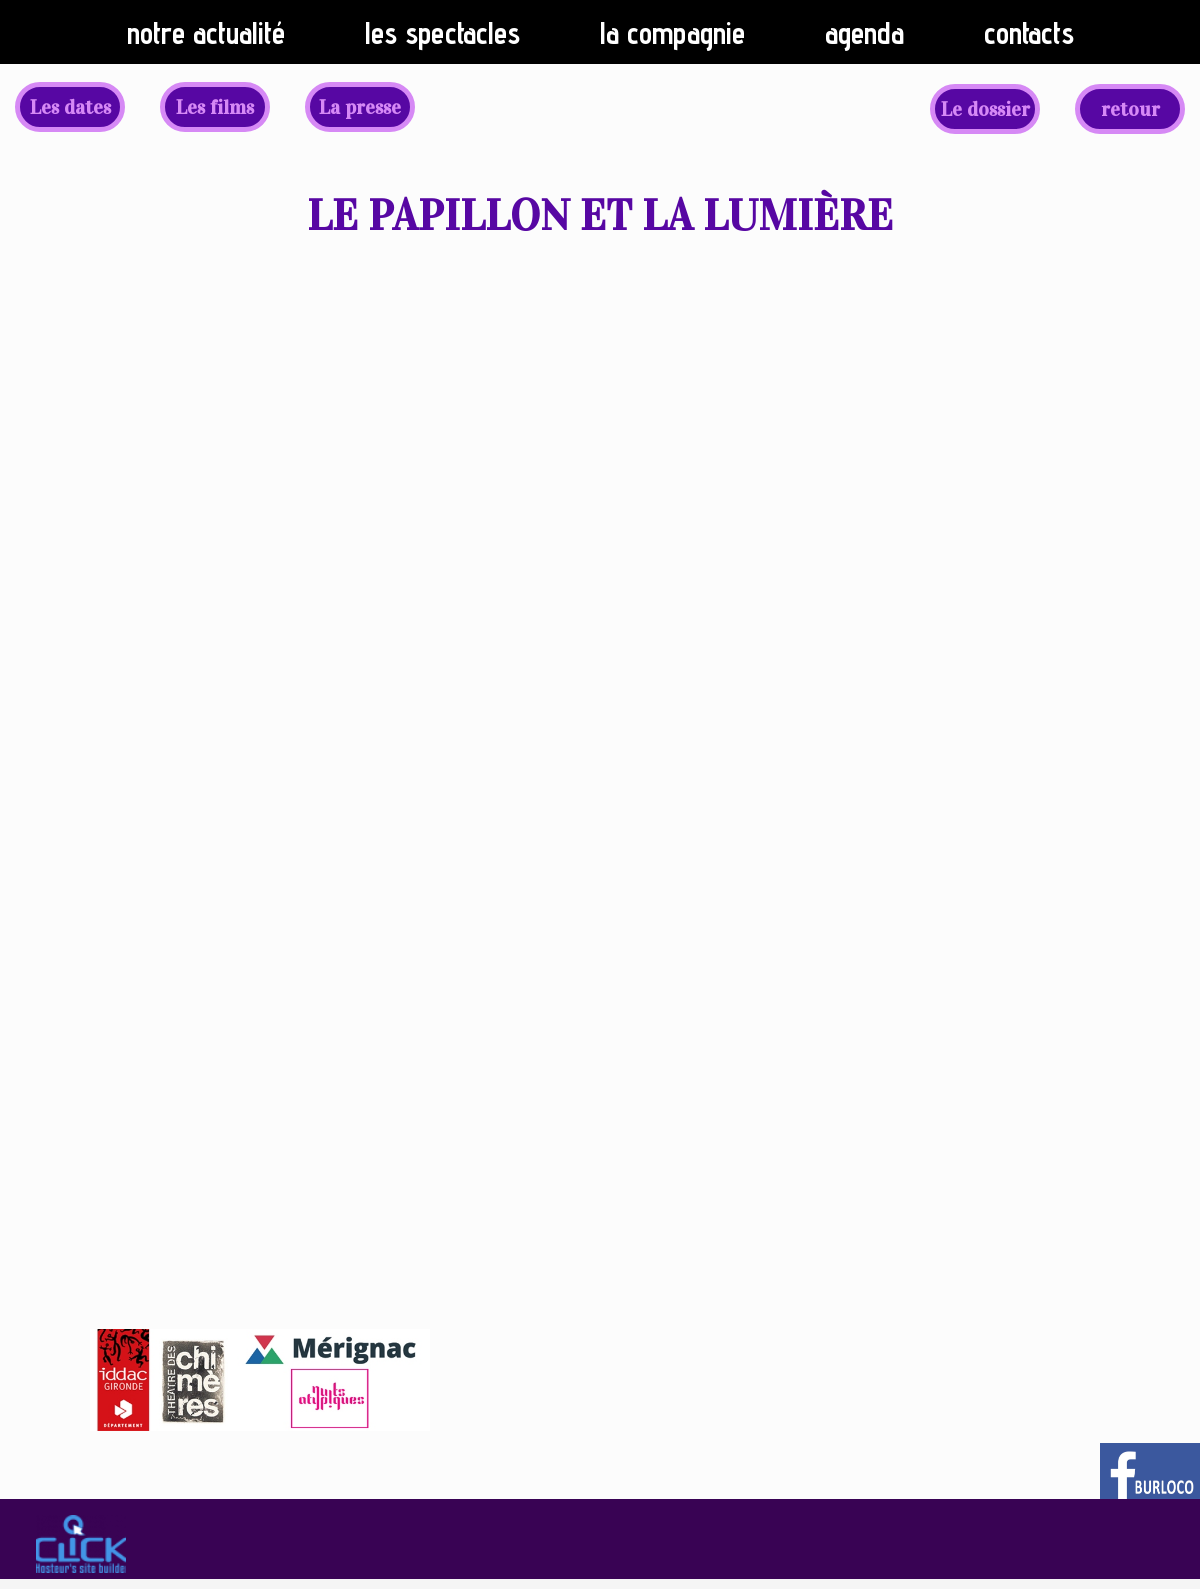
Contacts (1029, 33)
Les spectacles (442, 33)
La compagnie (672, 33)
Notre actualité (206, 33)
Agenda (864, 33)
